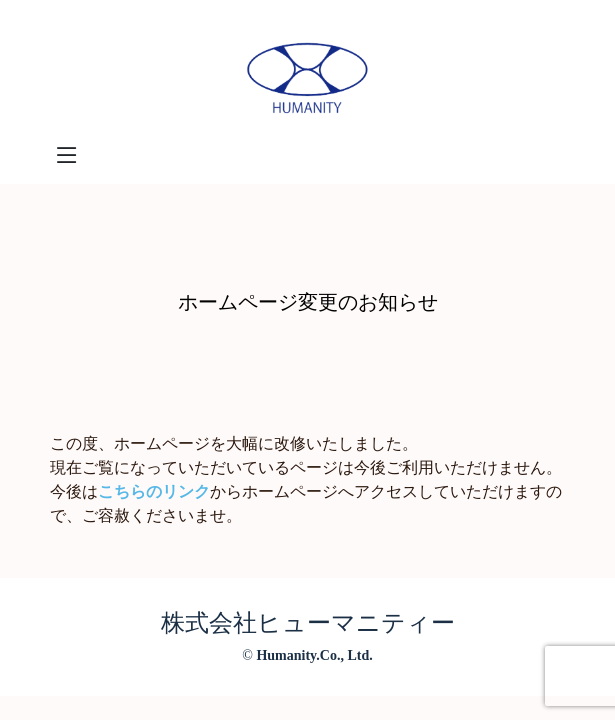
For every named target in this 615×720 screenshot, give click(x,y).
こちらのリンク (154, 491)
